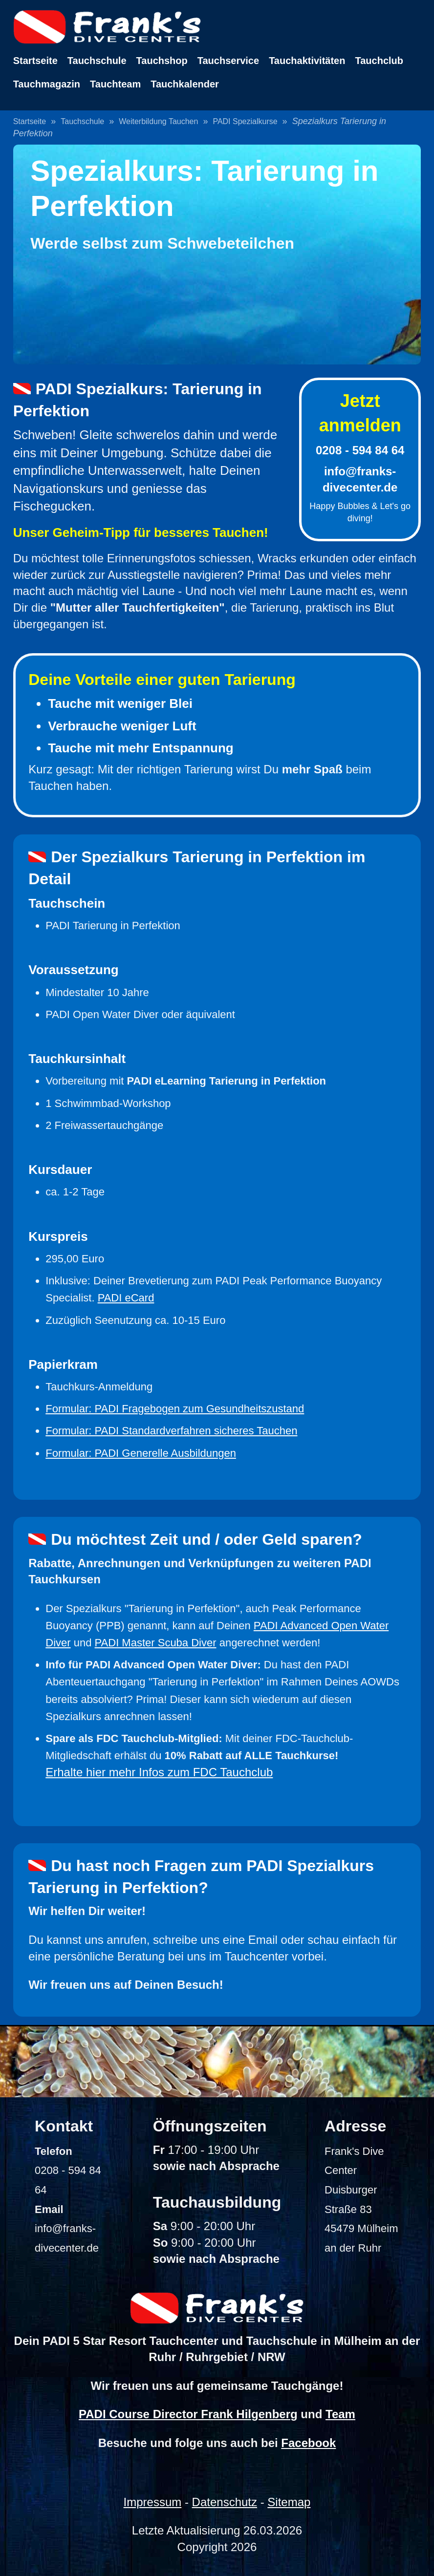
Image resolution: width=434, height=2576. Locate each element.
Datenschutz (224, 2502)
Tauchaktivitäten (307, 60)
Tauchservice (228, 60)
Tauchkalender (185, 84)
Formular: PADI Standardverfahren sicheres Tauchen (171, 1431)
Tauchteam (115, 84)
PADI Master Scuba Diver (156, 1643)
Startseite (35, 60)
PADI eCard (126, 1298)
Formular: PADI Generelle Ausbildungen (140, 1453)
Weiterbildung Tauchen (158, 121)
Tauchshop (162, 60)
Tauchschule (97, 60)
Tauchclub (379, 60)
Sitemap (288, 2502)
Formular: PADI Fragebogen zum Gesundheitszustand (174, 1409)
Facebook (308, 2442)
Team (340, 2414)
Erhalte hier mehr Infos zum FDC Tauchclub (159, 1772)
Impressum (153, 2502)
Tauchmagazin (46, 84)
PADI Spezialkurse (245, 121)
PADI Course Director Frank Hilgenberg (188, 2414)
